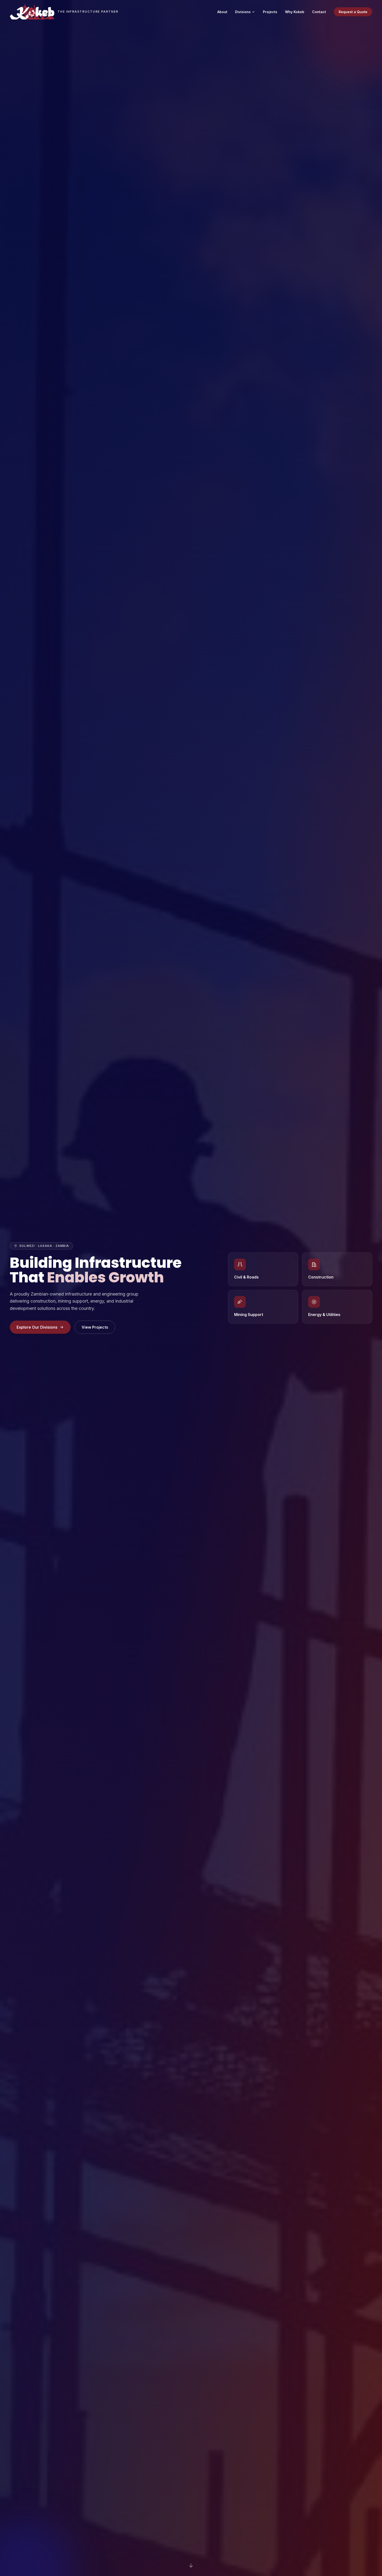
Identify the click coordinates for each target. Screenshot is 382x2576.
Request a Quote (353, 12)
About (222, 12)
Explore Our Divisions (40, 1327)
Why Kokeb (294, 12)
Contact (319, 12)
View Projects (95, 1327)
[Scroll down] (191, 2567)
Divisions (245, 12)
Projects (270, 12)
